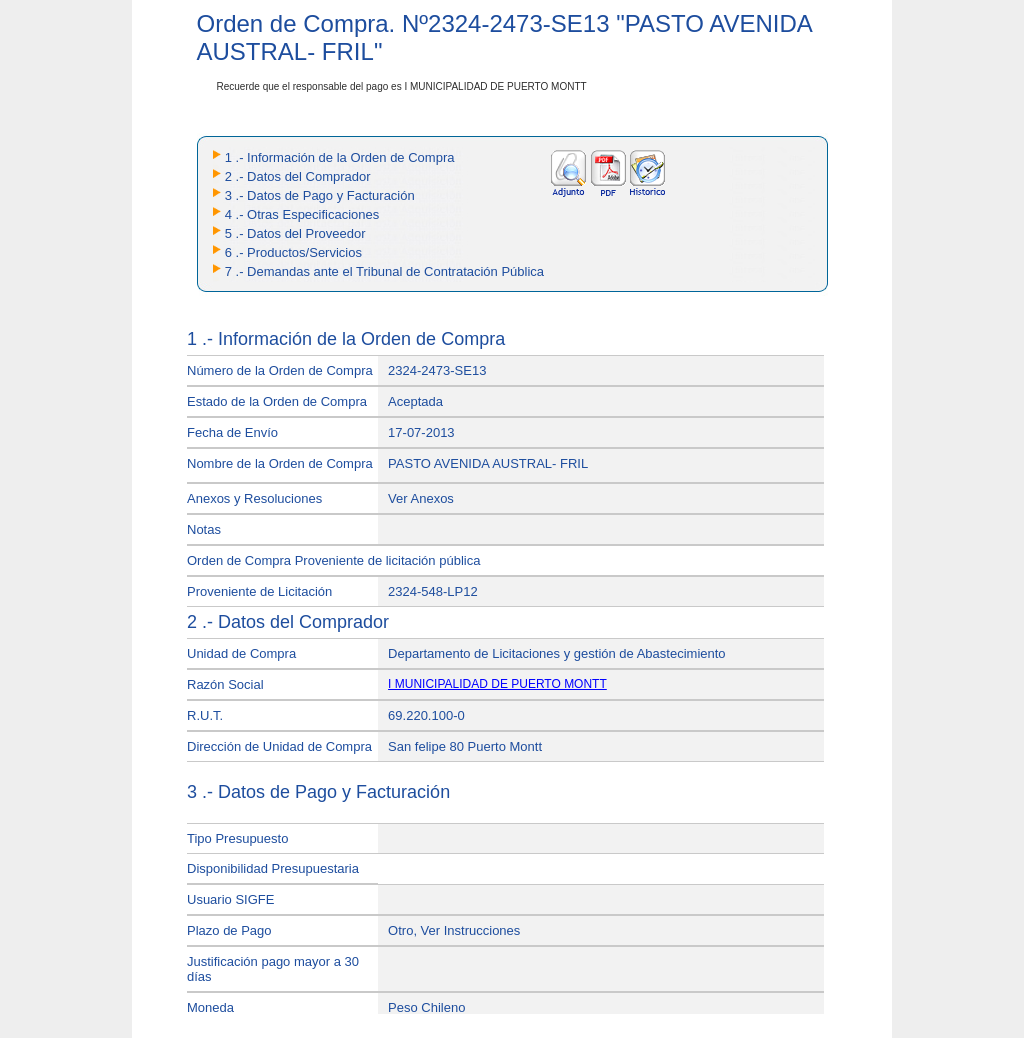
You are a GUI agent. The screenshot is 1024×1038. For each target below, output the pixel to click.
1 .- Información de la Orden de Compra (340, 157)
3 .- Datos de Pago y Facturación (320, 195)
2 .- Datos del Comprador (298, 176)
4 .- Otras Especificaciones (302, 214)
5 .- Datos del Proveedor (295, 233)
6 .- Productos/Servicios (293, 252)
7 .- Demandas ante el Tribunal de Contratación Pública (384, 271)
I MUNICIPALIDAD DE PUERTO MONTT (497, 684)
